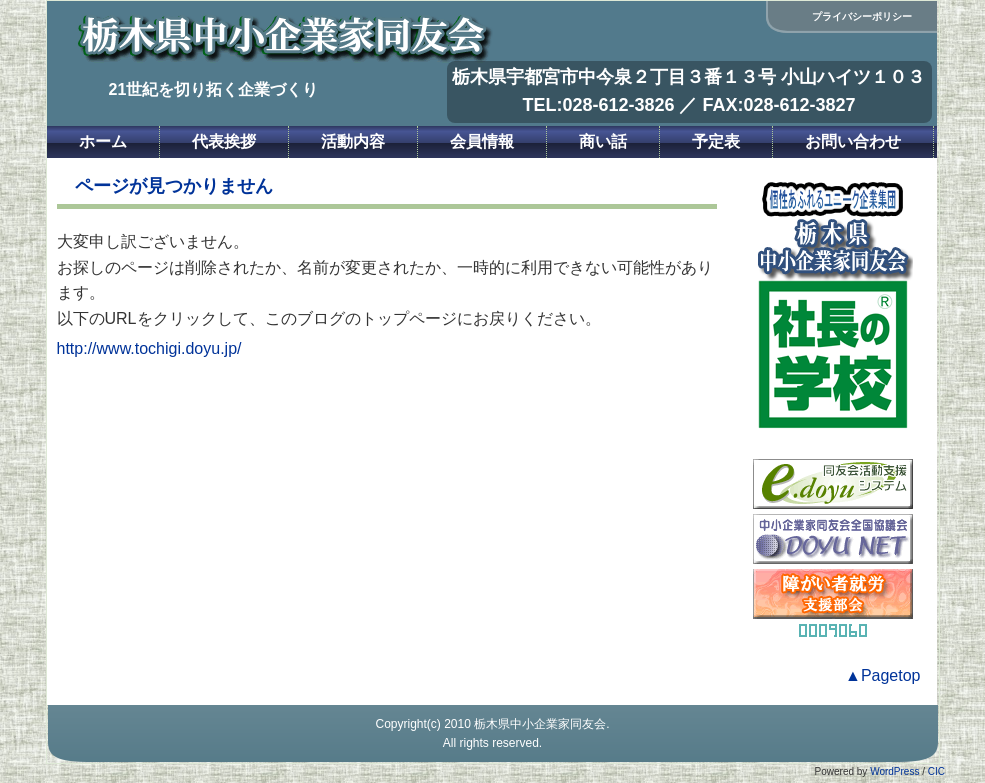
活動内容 (353, 141)
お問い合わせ (853, 141)
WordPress (894, 771)
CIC (936, 771)
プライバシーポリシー (862, 16)
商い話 (603, 141)
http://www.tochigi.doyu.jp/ (149, 348)
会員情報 (482, 141)
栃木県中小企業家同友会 (540, 724)
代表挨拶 (224, 141)
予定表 (716, 141)
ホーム (103, 141)
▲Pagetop (882, 675)
